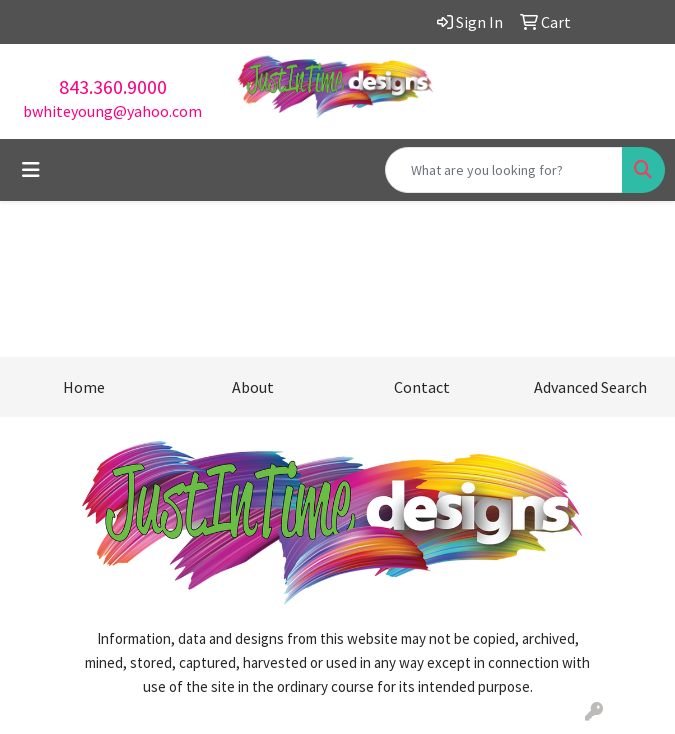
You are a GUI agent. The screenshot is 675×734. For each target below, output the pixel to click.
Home (84, 387)
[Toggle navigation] (31, 170)
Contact (422, 387)
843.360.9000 (113, 86)
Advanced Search (590, 387)
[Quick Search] (504, 170)
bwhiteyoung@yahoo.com (112, 111)
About (253, 387)
